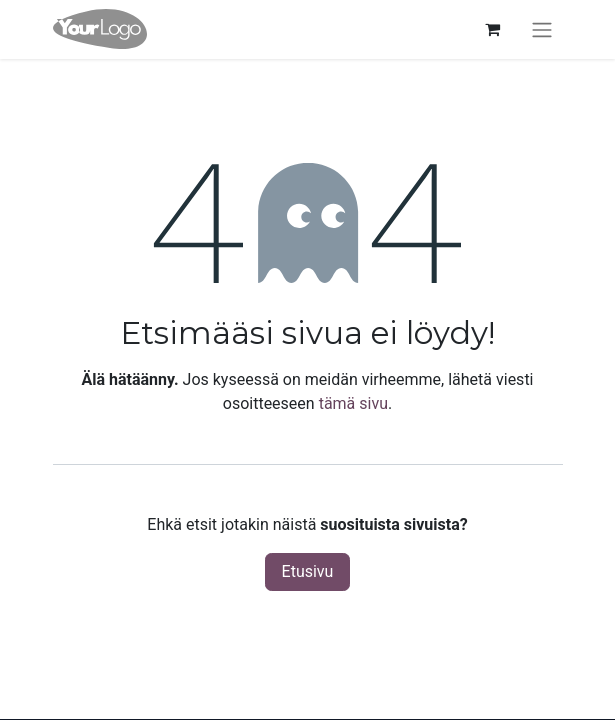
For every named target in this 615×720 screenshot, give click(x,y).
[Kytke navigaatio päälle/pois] (542, 29)
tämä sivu (353, 403)
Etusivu (308, 571)
